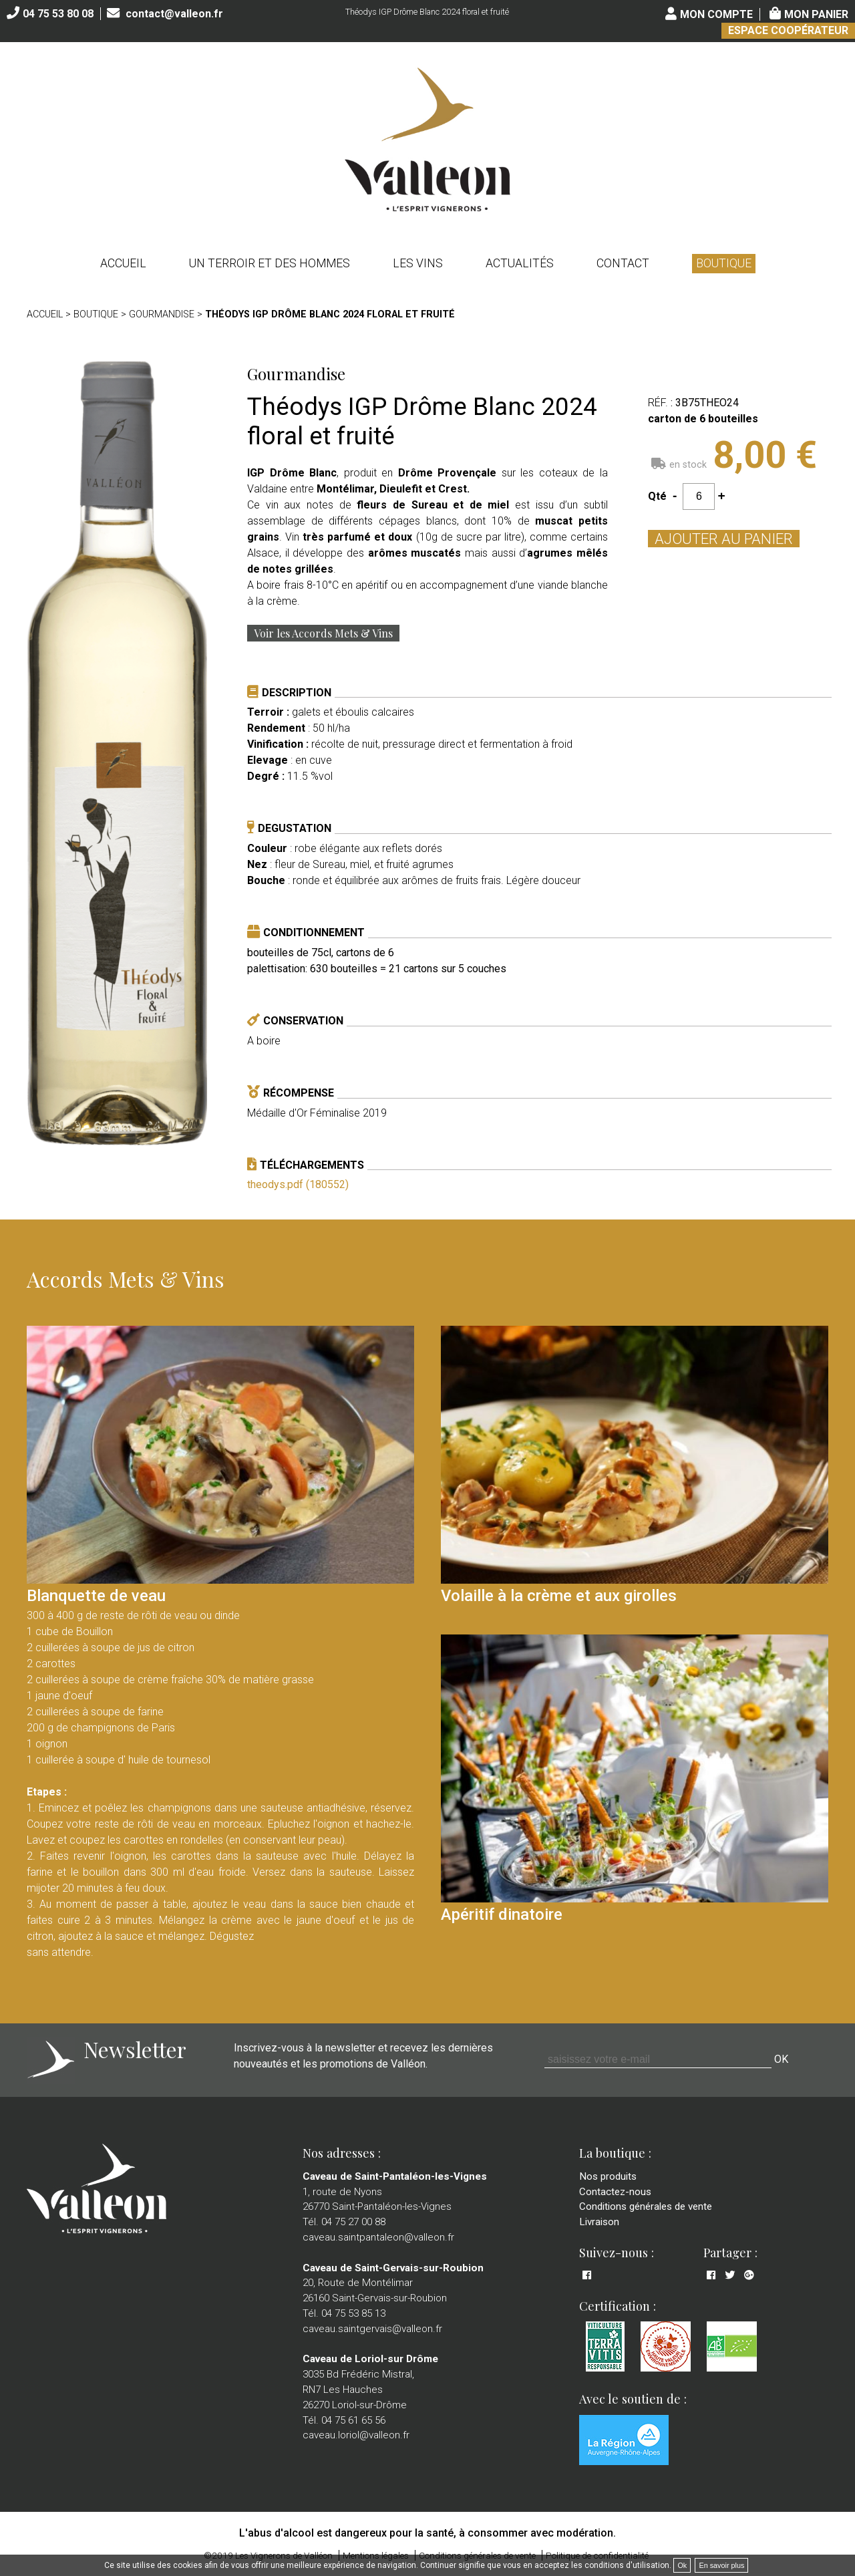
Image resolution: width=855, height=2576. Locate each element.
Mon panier (816, 14)
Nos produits (608, 2176)
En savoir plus (721, 2565)
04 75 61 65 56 (353, 2420)
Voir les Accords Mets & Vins (323, 633)
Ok (682, 2565)
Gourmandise (161, 314)
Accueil (123, 263)
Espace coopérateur (788, 30)
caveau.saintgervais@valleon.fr (372, 2329)
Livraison (599, 2222)
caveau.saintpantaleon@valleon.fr (378, 2237)
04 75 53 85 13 (353, 2313)
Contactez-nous (615, 2192)
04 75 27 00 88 (353, 2222)
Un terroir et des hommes (269, 263)
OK (781, 2059)
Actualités (520, 263)
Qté (657, 496)
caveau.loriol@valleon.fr (356, 2435)
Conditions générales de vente (645, 2206)
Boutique (723, 263)
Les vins (418, 263)
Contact (622, 263)
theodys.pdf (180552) (298, 1184)
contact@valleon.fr (174, 13)
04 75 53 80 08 (58, 13)
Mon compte (716, 14)
